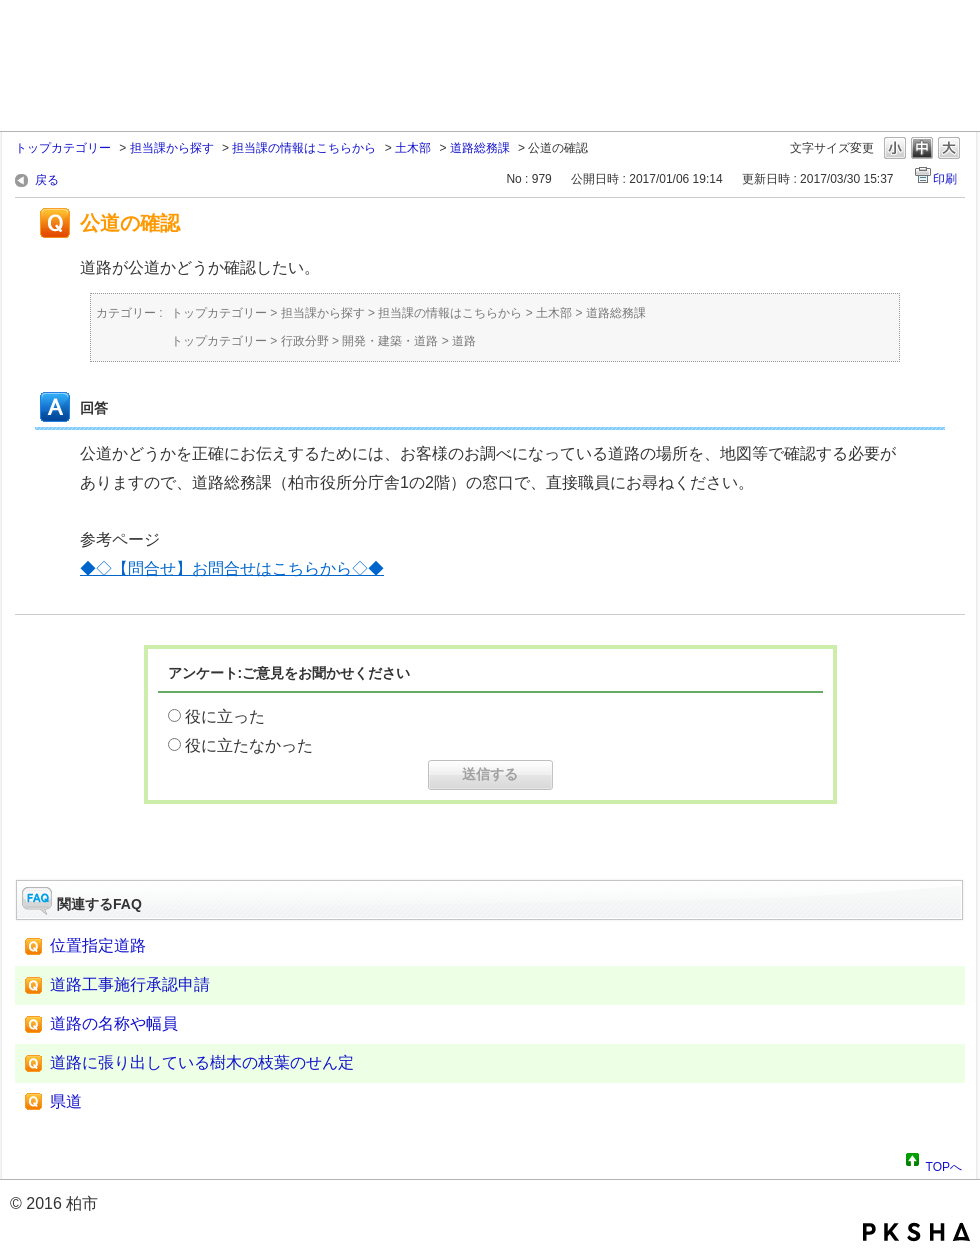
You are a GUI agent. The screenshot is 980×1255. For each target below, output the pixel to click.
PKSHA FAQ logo (916, 1232)
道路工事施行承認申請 (130, 984)
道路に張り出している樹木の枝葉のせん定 (202, 1062)
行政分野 (305, 341)
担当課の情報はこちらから (304, 148)
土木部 (413, 148)
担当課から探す (172, 148)
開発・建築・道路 (390, 341)
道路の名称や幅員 (114, 1023)
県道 (66, 1101)
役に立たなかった (249, 745)
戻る (47, 180)
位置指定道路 (98, 945)
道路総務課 (480, 148)
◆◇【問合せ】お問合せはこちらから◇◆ (232, 568)
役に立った (225, 716)
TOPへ (944, 1164)
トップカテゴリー (63, 148)
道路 (464, 341)
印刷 (945, 179)
